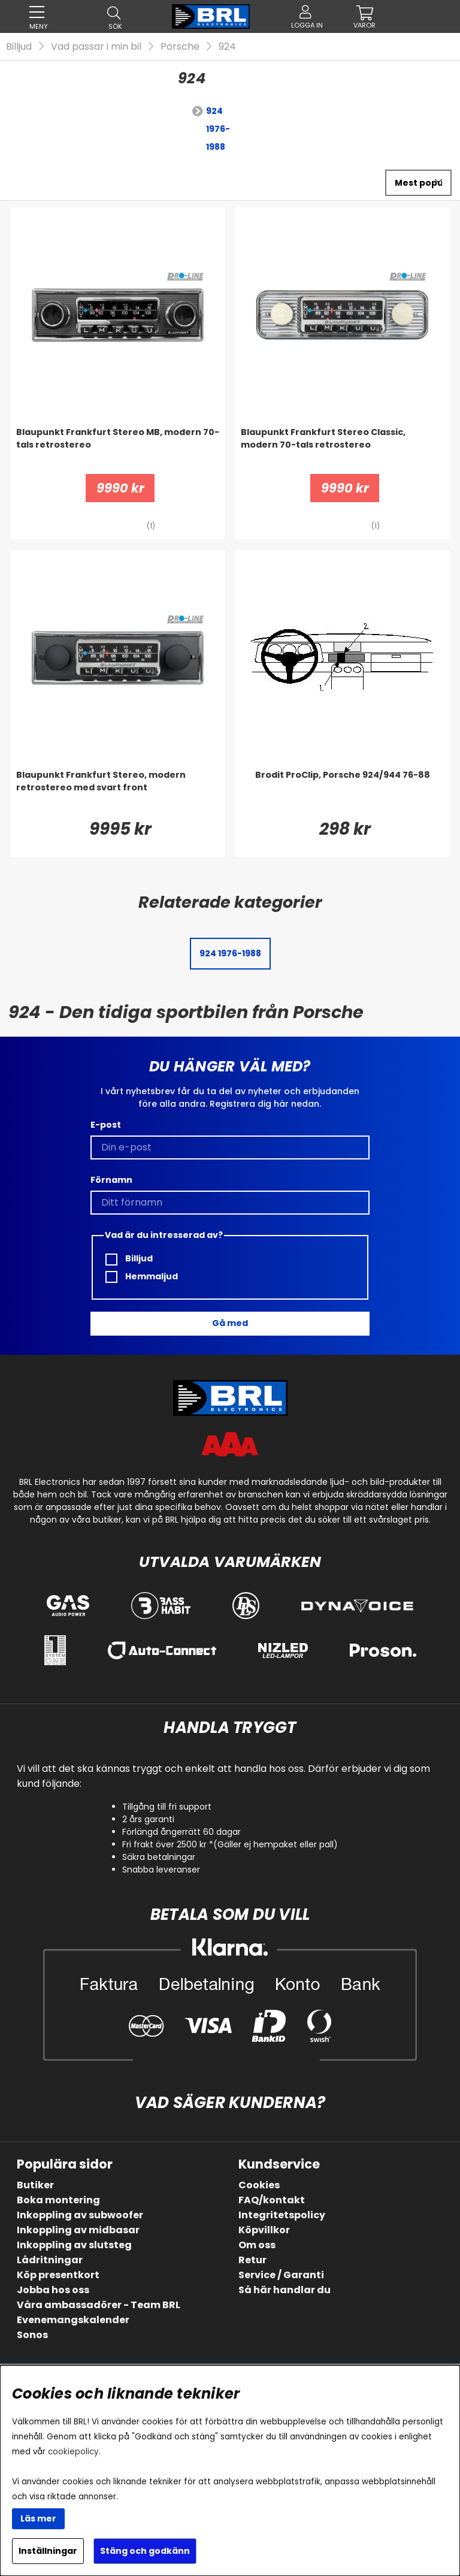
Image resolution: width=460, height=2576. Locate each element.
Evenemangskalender (73, 2320)
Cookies (259, 2185)
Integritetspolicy (281, 2215)
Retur (252, 2260)
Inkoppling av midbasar (78, 2230)
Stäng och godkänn (145, 2551)
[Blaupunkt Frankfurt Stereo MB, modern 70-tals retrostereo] (117, 450)
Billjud (19, 46)
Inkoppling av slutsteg (74, 2245)
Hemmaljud (141, 1276)
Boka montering (58, 2200)
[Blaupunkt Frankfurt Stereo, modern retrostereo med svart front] (117, 793)
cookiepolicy (73, 2451)
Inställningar (48, 2551)
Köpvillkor (264, 2230)
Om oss (257, 2245)
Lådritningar (50, 2260)
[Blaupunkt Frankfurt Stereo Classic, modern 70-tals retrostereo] (342, 450)
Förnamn (111, 1180)
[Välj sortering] (418, 183)
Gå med (230, 1323)
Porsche (180, 46)
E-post (105, 1125)
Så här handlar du (284, 2290)
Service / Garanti (281, 2275)
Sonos (32, 2335)
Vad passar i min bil (96, 46)
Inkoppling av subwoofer (80, 2215)
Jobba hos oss (53, 2290)
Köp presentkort (58, 2275)
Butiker (35, 2185)
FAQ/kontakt (271, 2200)
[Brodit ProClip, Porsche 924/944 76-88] (342, 793)
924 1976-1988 (218, 129)
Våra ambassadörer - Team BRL (98, 2305)
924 (227, 46)
